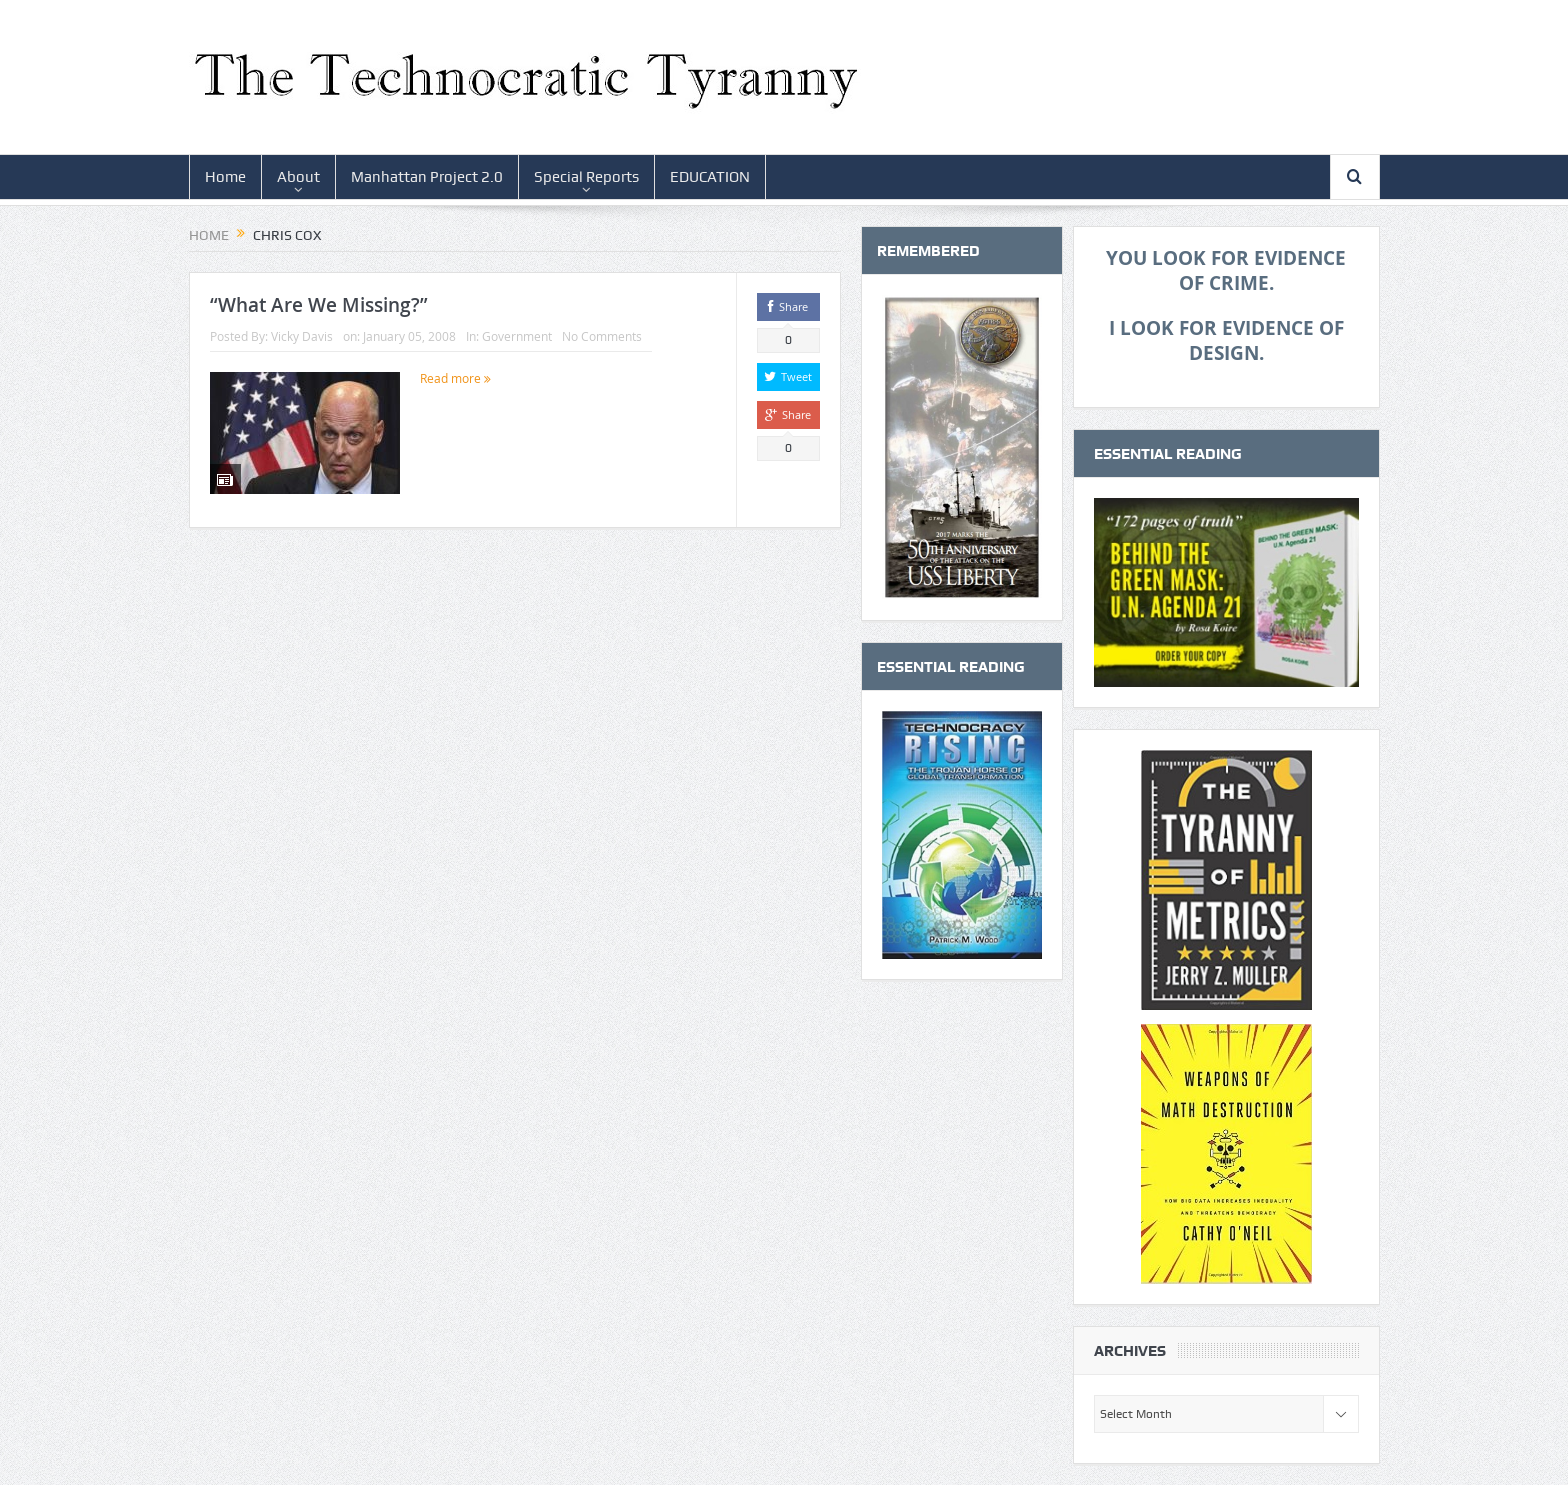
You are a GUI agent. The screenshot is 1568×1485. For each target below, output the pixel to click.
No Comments (602, 336)
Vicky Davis (302, 336)
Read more (455, 378)
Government (517, 336)
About (298, 177)
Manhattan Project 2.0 (427, 177)
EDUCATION (710, 177)
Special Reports (586, 177)
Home (225, 177)
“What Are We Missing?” (319, 305)
